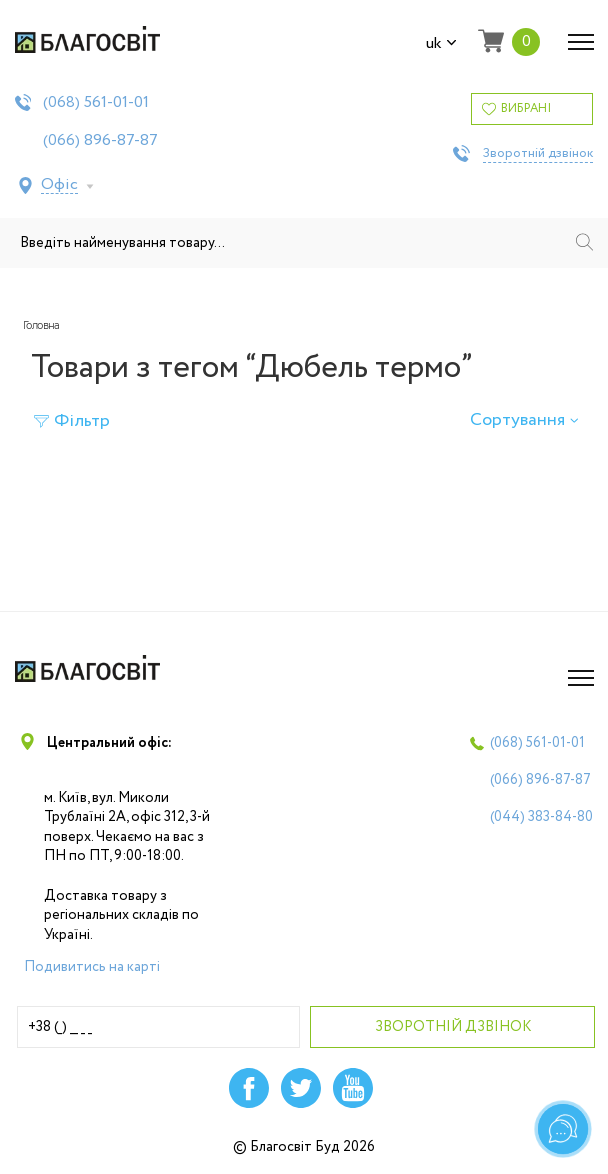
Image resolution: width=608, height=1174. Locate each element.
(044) (541, 817)
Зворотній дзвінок (538, 154)
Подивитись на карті (92, 967)
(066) (100, 141)
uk (441, 44)
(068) (96, 103)
